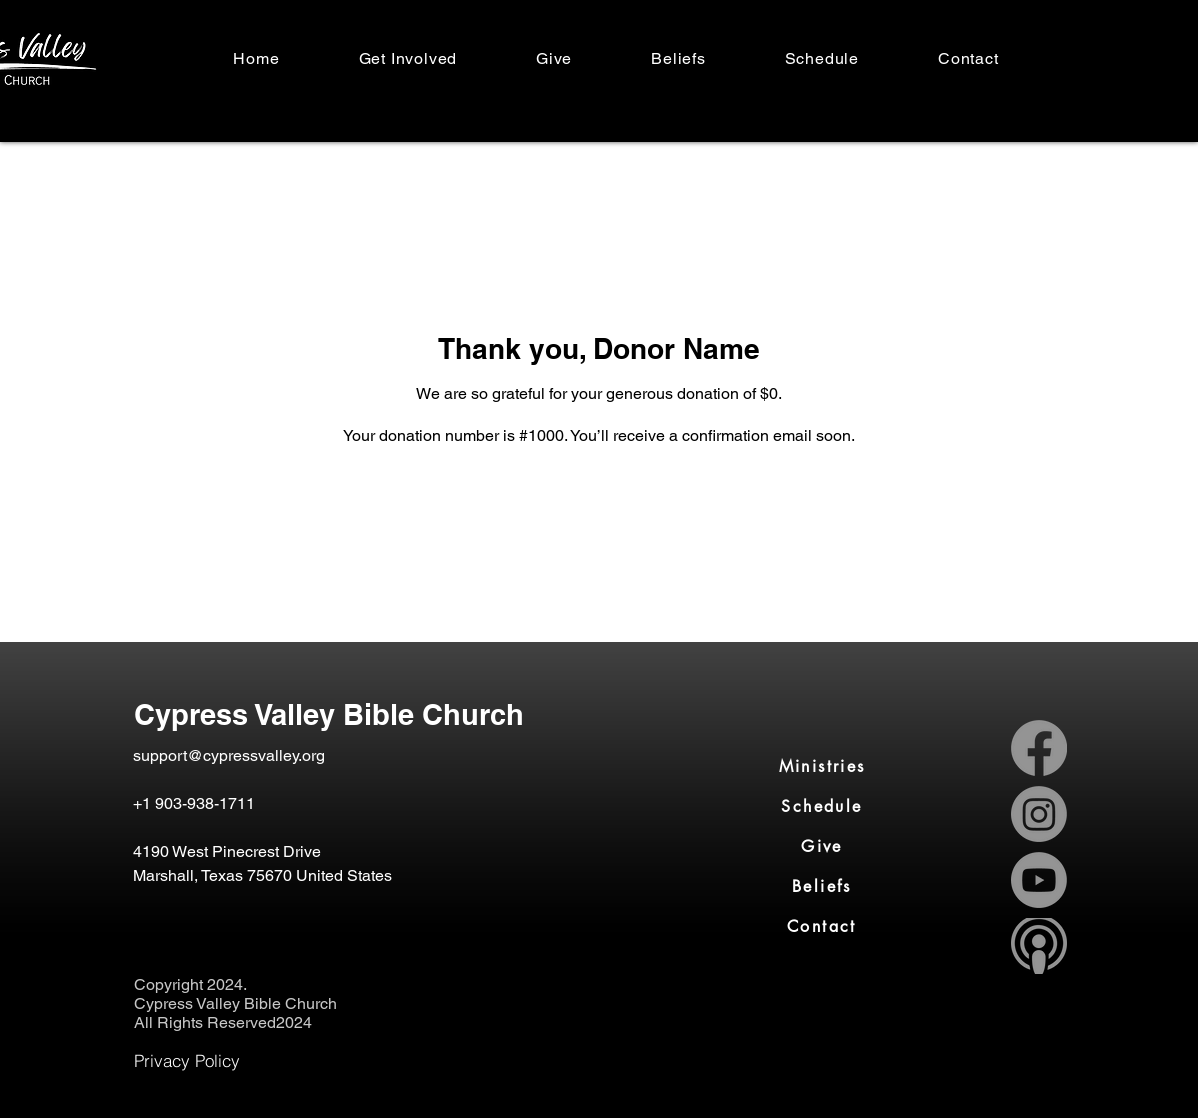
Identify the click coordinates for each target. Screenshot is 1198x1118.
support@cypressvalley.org (229, 755)
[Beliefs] (822, 887)
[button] (408, 58)
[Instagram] (1039, 814)
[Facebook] (1039, 748)
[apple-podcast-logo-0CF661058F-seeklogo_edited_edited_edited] (1039, 946)
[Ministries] (822, 767)
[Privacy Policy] (187, 1061)
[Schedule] (822, 807)
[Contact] (822, 927)
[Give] (822, 847)
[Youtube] (1039, 880)
